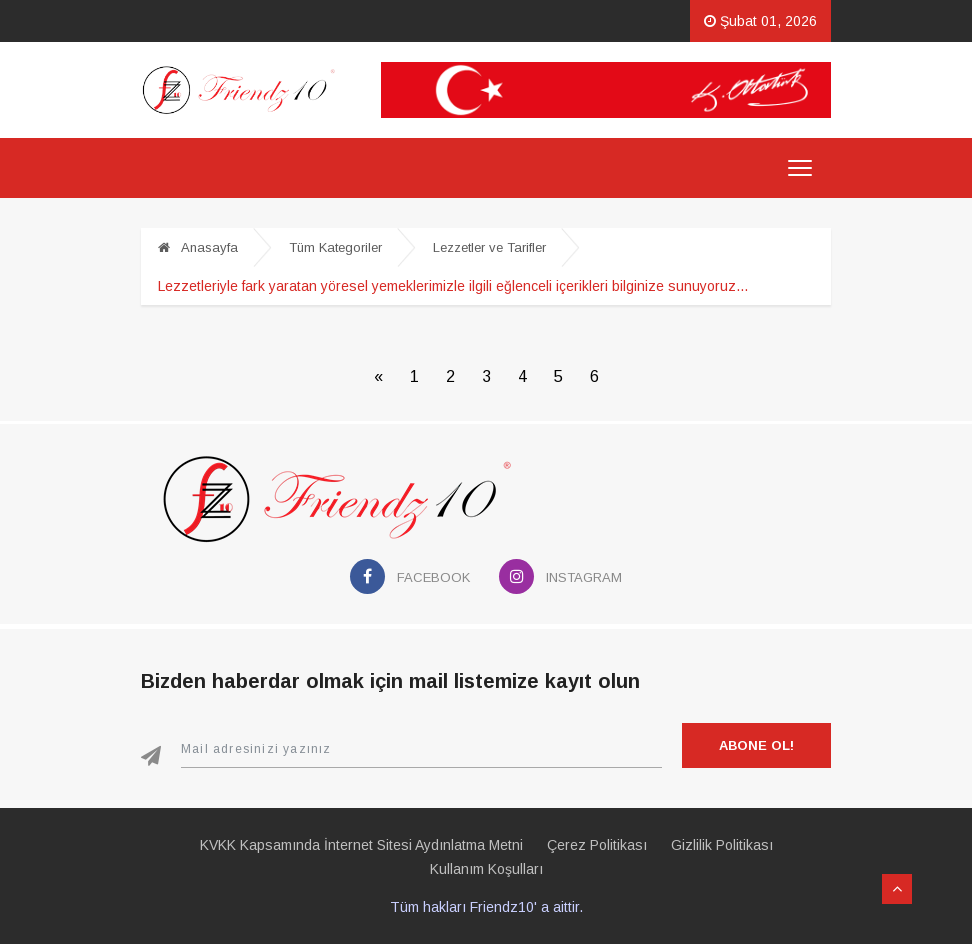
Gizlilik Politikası (722, 845)
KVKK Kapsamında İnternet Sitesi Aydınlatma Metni (361, 845)
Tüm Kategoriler (335, 247)
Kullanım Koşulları (486, 869)
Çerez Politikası (597, 845)
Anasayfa (198, 247)
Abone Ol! (756, 745)
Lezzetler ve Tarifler (489, 247)
